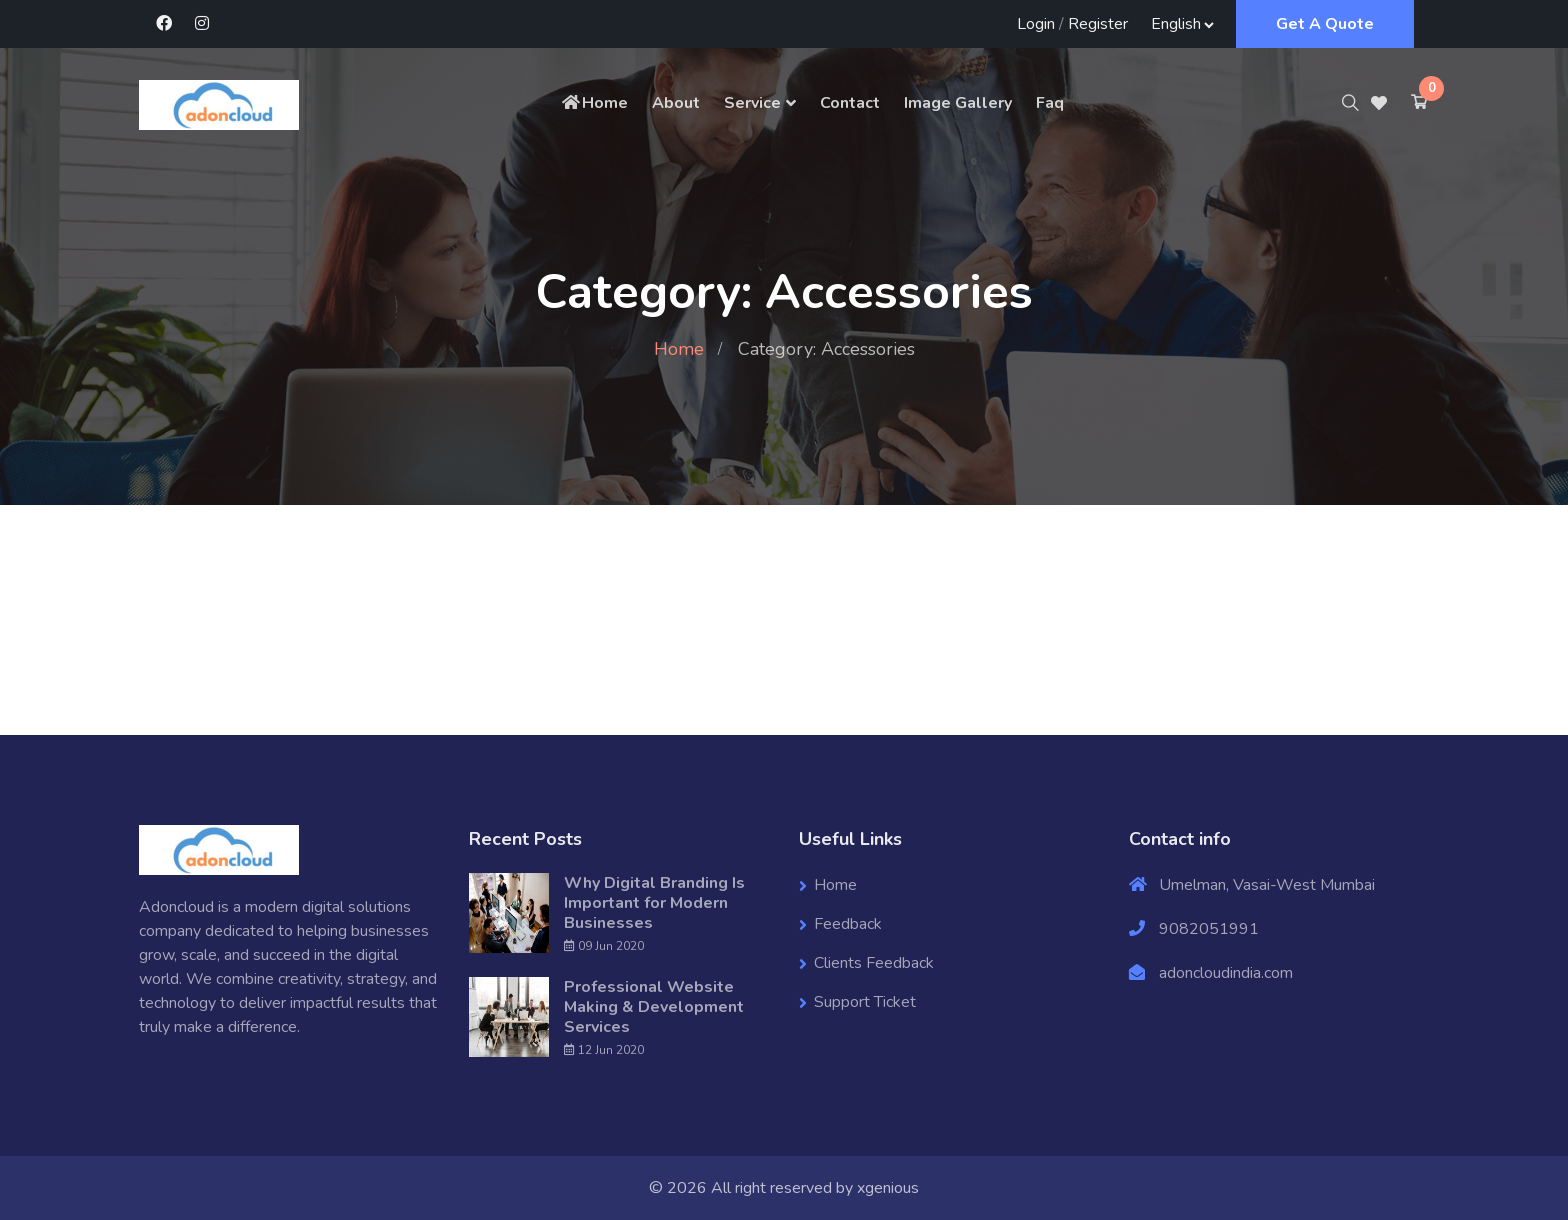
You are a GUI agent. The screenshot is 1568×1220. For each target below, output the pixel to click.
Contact (850, 103)
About (676, 103)
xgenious (888, 1188)
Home (594, 103)
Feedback (848, 924)
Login (1036, 24)
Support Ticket (865, 1002)
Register (1098, 24)
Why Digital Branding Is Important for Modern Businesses (654, 903)
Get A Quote (1325, 24)
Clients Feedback (874, 963)
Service (752, 103)
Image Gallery (958, 103)
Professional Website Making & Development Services (654, 1007)
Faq (1050, 103)
